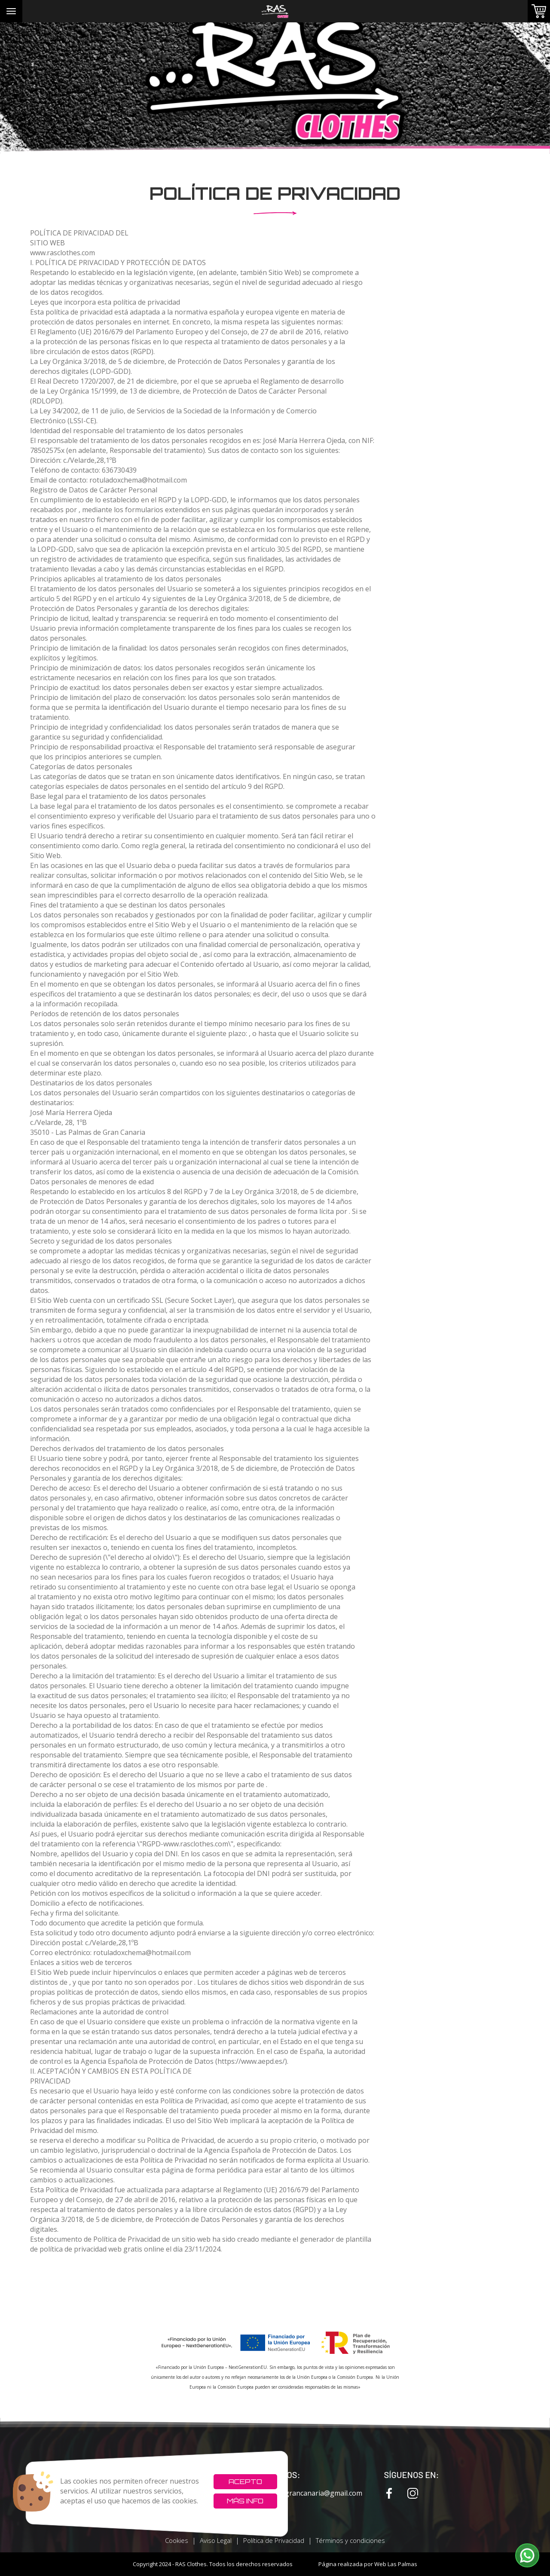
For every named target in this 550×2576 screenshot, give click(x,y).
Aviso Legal (216, 2540)
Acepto (245, 2481)
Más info (245, 2501)
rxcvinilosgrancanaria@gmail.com (301, 2493)
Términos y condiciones (350, 2540)
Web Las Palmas (395, 2564)
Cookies (176, 2540)
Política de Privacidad (273, 2540)
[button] (527, 2555)
